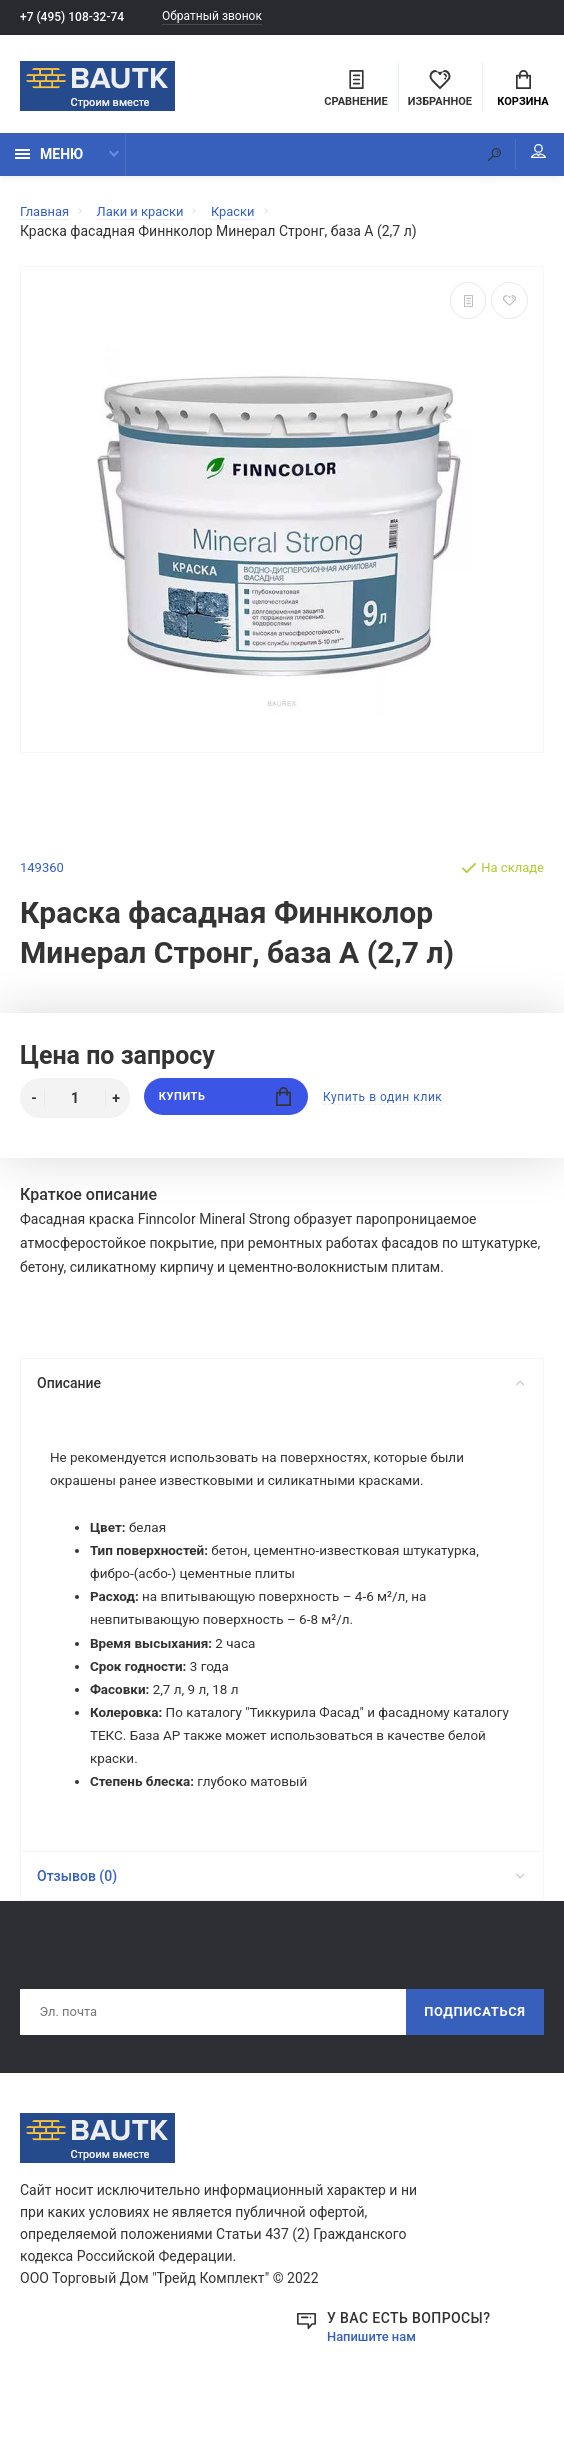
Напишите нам (375, 2363)
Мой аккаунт (523, 160)
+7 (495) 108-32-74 (76, 17)
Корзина (522, 91)
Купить (225, 1105)
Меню (49, 162)
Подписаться (469, 2037)
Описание (280, 1391)
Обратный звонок (228, 17)
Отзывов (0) (280, 1899)
